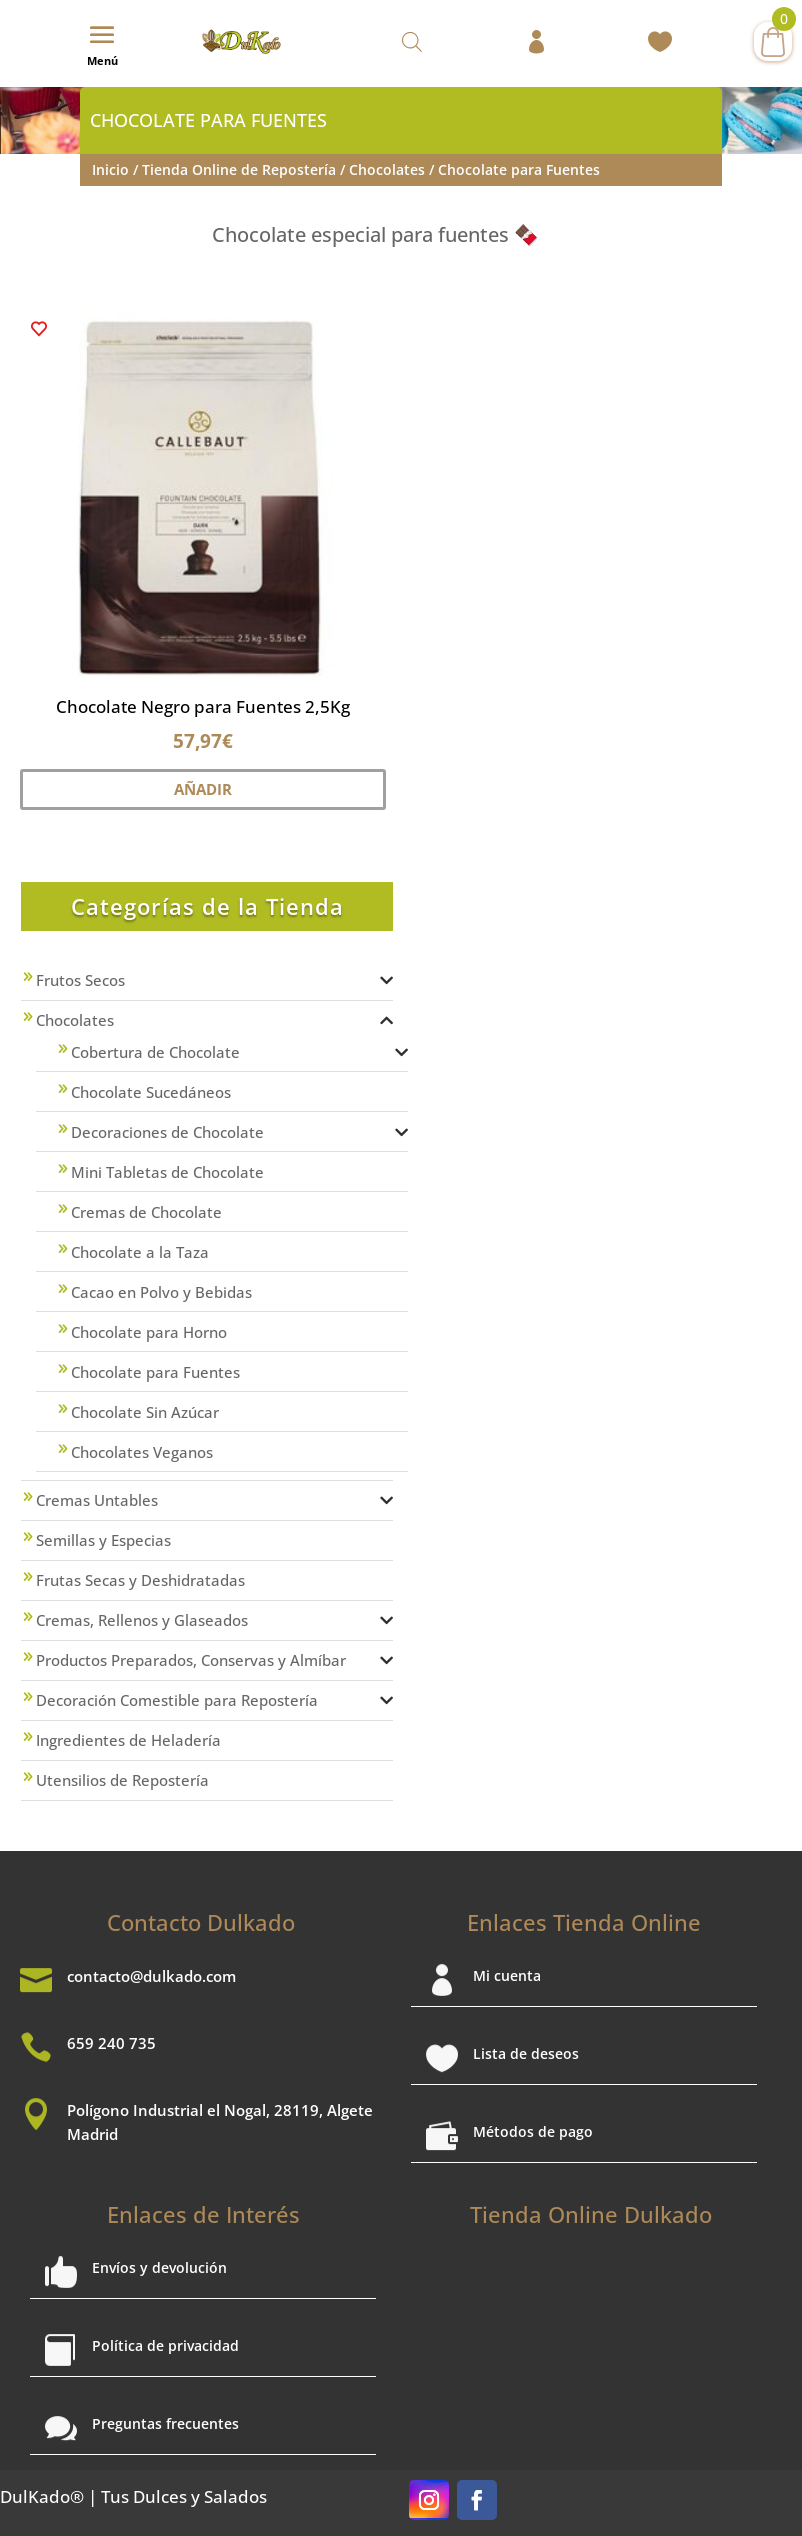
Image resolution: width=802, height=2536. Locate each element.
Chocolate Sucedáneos (151, 1092)
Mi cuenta (507, 1975)
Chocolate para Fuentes (155, 1372)
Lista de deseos (526, 2053)
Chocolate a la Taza (140, 1252)
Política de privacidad (165, 2345)
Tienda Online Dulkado (591, 2214)
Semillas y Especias (103, 1540)
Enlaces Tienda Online (584, 1922)
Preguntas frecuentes (165, 2423)
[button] (39, 330)
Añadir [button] (203, 789)
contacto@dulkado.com (151, 1976)
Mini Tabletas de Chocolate (167, 1172)
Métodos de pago (533, 2131)
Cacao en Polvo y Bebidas (161, 1292)
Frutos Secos (80, 980)
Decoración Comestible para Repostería (177, 1700)
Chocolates (387, 169)
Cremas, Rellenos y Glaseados (142, 1620)
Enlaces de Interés (203, 2214)
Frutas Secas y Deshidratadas (140, 1580)
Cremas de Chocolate (146, 1212)
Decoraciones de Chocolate (167, 1132)
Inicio (110, 169)
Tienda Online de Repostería (239, 169)
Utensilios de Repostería (122, 1780)
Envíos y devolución (159, 2267)
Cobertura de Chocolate (155, 1052)
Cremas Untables (97, 1500)
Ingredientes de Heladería (128, 1740)
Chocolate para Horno (149, 1332)
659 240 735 (111, 2043)
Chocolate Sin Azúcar (145, 1412)
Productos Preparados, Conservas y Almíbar (191, 1660)
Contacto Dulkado (201, 1922)
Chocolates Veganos (142, 1452)
